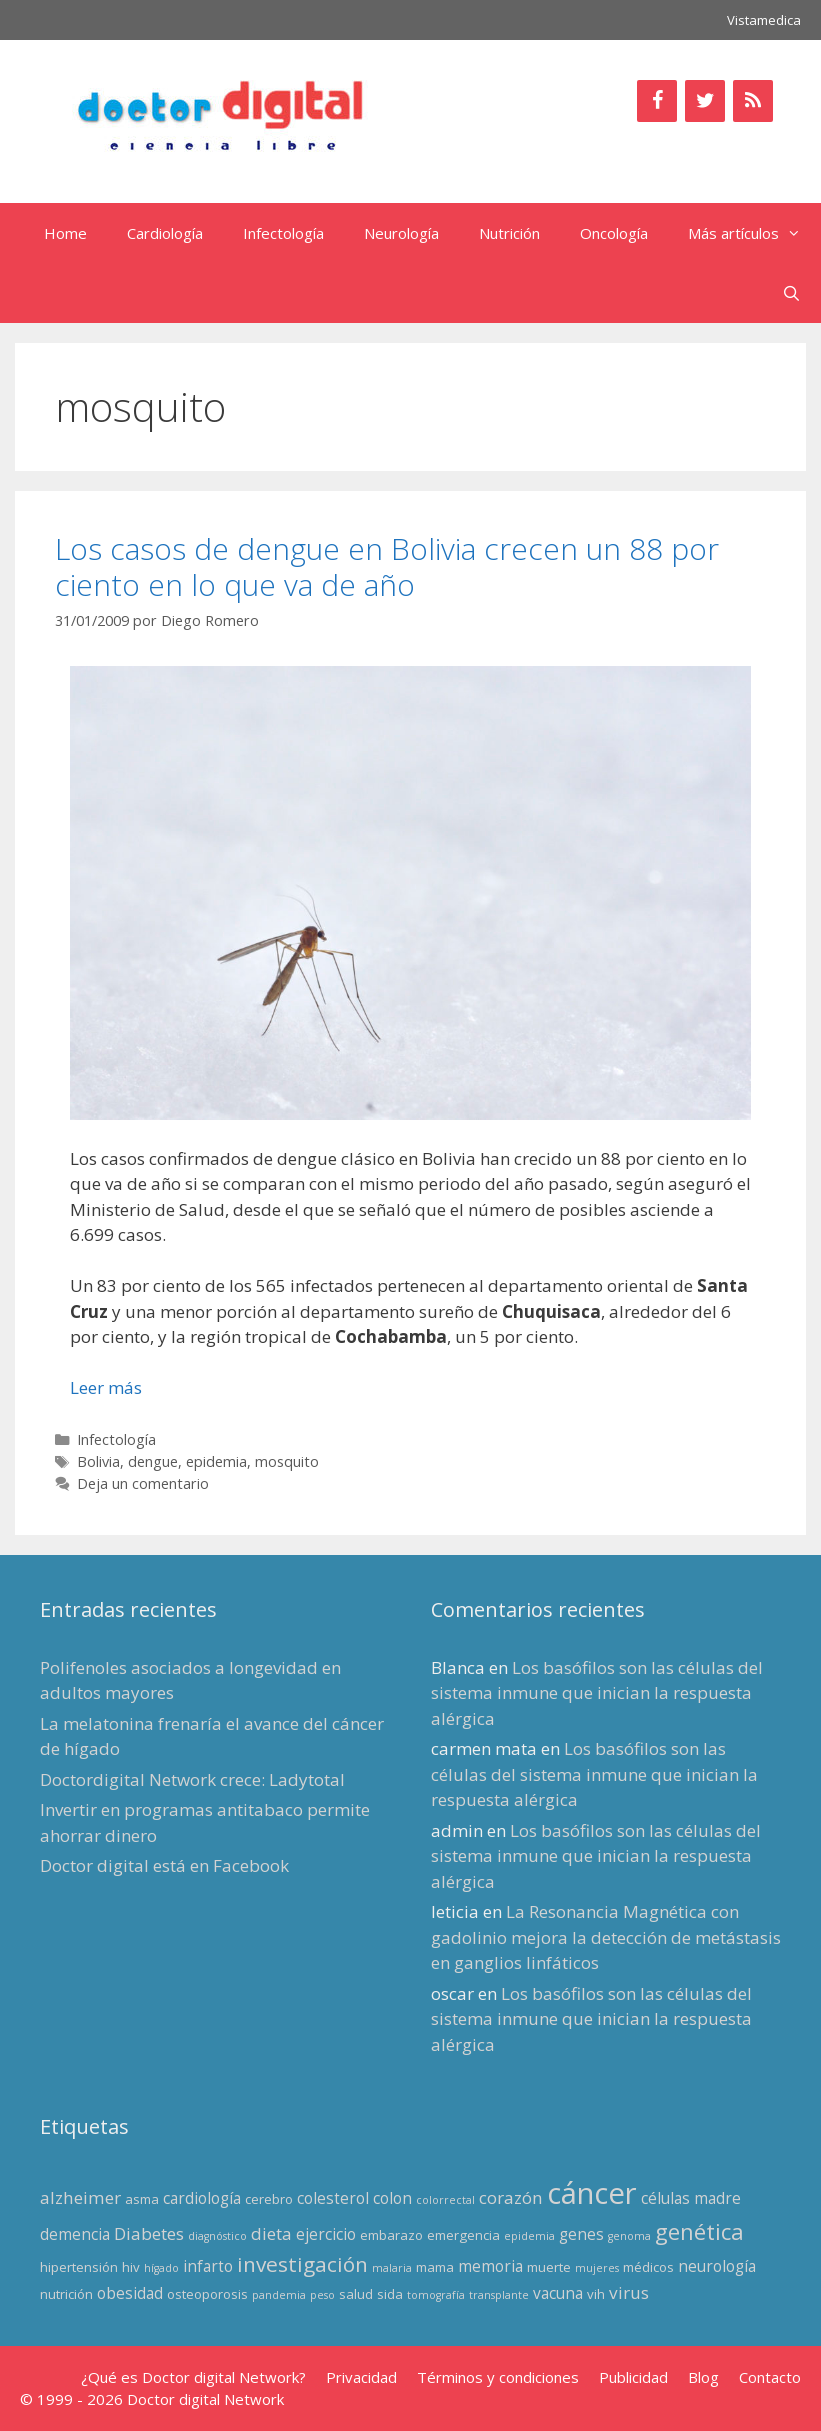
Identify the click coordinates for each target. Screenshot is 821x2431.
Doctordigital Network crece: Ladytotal (192, 1779)
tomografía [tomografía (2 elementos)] (436, 2295)
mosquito (287, 1461)
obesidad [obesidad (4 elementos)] (130, 2293)
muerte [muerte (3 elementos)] (549, 2267)
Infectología (283, 233)
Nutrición (509, 233)
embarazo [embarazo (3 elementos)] (391, 2235)
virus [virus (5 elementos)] (629, 2292)
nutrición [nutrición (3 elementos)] (66, 2294)
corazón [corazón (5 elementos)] (511, 2197)
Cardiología (165, 233)
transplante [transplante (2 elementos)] (499, 2295)
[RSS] (753, 101)
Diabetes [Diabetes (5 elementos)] (149, 2233)
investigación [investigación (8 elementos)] (302, 2264)
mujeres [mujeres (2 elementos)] (597, 2268)
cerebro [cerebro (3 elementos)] (269, 2199)
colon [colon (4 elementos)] (392, 2198)
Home (65, 233)
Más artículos (754, 233)
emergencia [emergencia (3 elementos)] (463, 2235)
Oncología (614, 233)
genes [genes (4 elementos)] (581, 2234)
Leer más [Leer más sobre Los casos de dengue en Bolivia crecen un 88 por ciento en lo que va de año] (106, 1387)
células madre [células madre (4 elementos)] (691, 2198)
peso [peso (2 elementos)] (322, 2295)
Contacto (770, 2377)
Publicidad (633, 2377)
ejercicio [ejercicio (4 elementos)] (326, 2234)
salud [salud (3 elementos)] (356, 2294)
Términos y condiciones (498, 2377)
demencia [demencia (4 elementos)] (75, 2234)
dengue (153, 1461)
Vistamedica (764, 20)
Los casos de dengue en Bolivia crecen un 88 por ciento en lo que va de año (387, 566)
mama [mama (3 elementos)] (435, 2267)
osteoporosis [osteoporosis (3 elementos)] (207, 2294)
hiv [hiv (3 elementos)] (131, 2267)
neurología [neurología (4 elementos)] (717, 2266)
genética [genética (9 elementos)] (699, 2231)
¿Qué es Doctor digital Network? (193, 2377)
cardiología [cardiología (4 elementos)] (202, 2198)
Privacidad (361, 2377)
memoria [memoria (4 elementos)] (490, 2266)
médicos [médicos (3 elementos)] (648, 2267)
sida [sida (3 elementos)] (390, 2294)
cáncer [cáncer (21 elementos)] (592, 2193)
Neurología (401, 233)
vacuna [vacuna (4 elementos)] (558, 2293)
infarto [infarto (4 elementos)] (208, 2266)
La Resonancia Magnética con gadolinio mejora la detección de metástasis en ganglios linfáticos (606, 1937)
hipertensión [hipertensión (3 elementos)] (79, 2267)
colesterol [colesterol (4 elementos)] (333, 2198)
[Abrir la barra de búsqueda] (791, 293)
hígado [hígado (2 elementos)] (161, 2268)
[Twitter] (705, 101)
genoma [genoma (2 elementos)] (629, 2236)
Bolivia (98, 1461)
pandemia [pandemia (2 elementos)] (279, 2295)
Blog (703, 2377)
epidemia (216, 1461)
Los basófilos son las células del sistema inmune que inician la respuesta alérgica (597, 1693)
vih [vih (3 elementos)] (596, 2294)
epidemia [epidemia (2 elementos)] (529, 2236)
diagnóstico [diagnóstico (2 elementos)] (217, 2236)
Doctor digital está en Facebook (164, 1865)
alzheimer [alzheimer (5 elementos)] (80, 2197)
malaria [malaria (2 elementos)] (392, 2268)
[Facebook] (657, 101)
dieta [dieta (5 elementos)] (271, 2233)
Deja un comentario (143, 1483)
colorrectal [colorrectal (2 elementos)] (445, 2200)
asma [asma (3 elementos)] (142, 2199)
